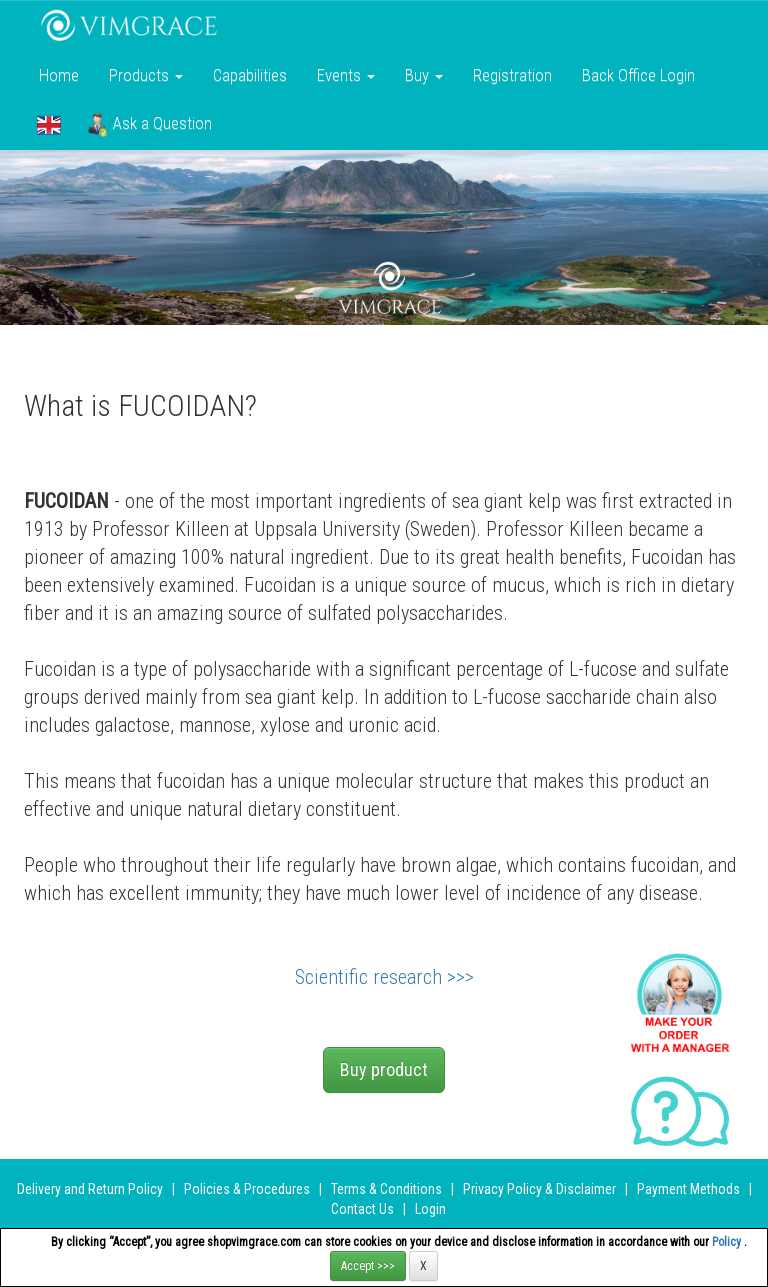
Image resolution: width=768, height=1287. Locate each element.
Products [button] (146, 75)
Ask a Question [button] (149, 125)
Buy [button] (424, 75)
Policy (728, 1242)
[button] (49, 125)
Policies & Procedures (247, 1189)
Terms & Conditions (386, 1189)
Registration (512, 75)
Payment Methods (688, 1189)
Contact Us (362, 1209)
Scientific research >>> (384, 977)
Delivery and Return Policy (90, 1189)
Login (430, 1209)
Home (59, 75)
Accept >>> (368, 1266)
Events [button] (346, 75)
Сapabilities (250, 75)
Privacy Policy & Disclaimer (539, 1189)
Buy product (384, 1069)
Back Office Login (638, 75)
